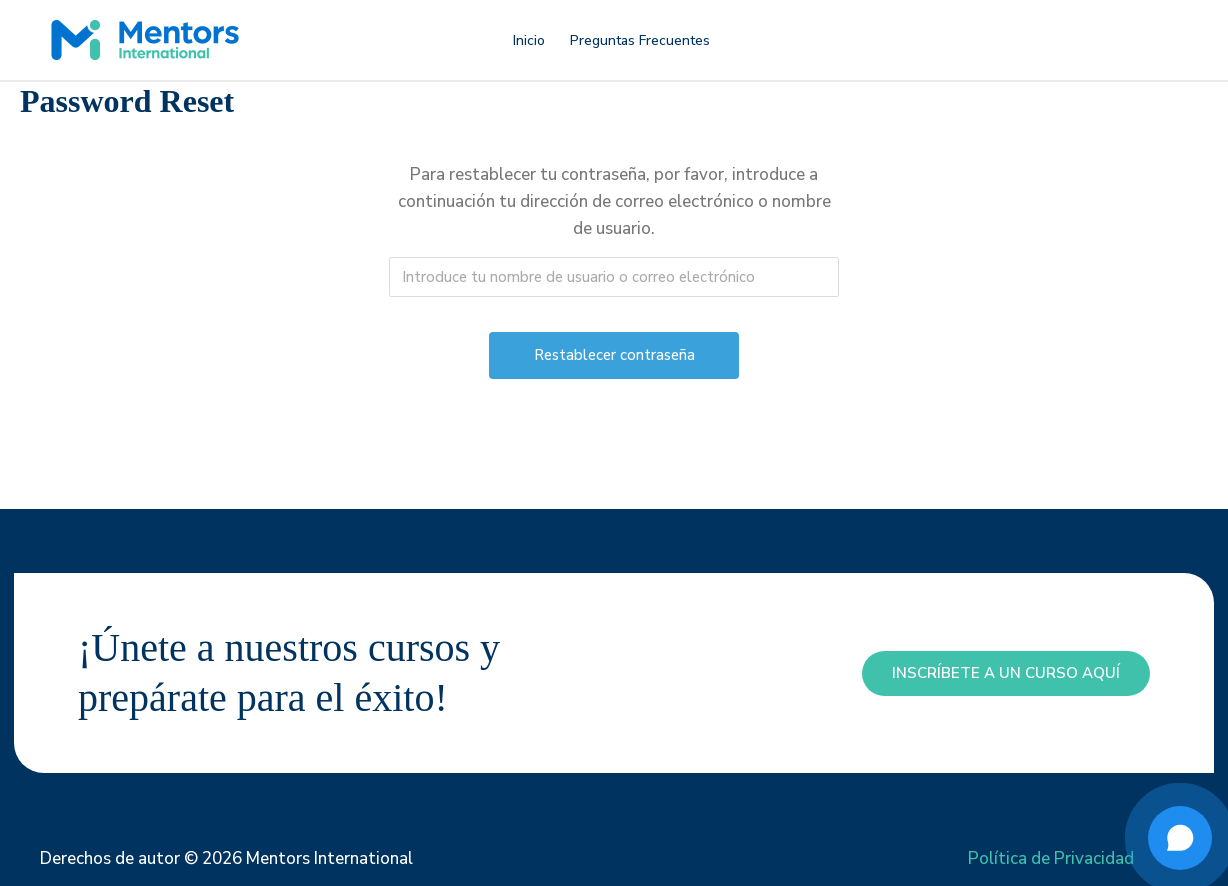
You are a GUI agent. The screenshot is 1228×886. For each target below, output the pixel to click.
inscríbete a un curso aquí (1006, 673)
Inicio (529, 40)
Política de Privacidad (1051, 858)
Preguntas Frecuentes (640, 40)
